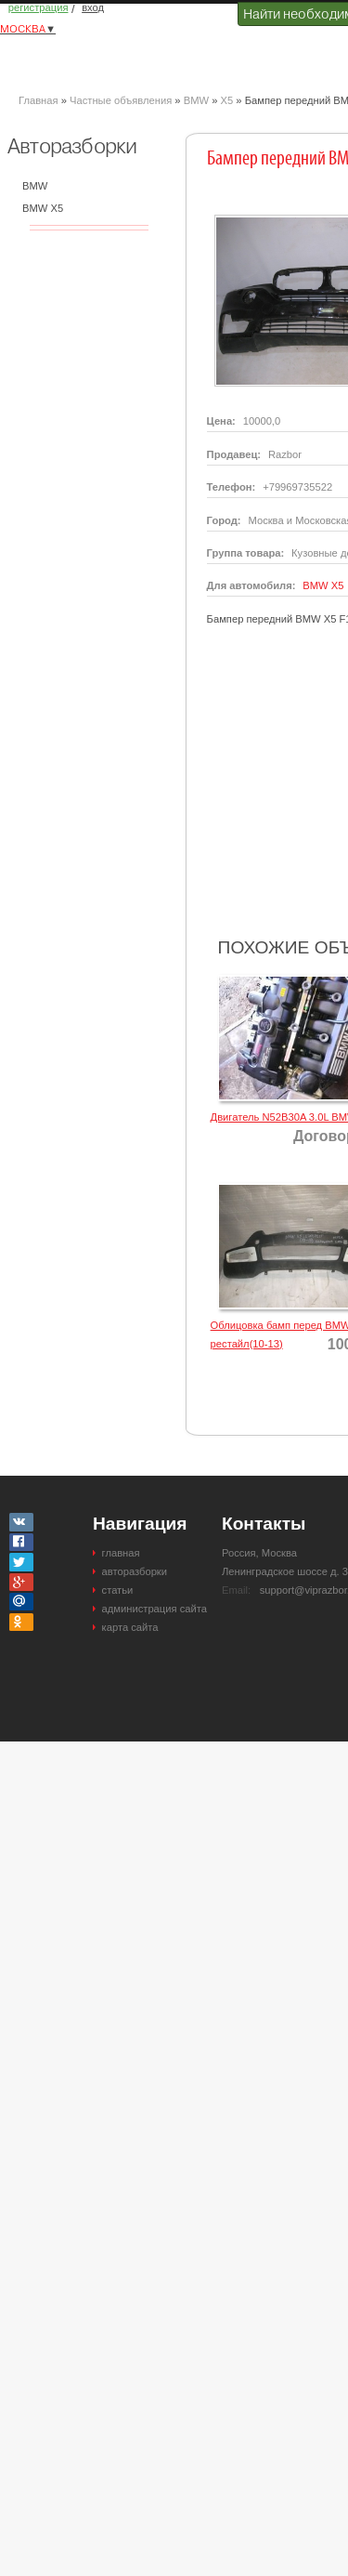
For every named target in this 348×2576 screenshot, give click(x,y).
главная (121, 1552)
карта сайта (130, 1627)
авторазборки (134, 1571)
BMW (196, 100)
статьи (118, 1590)
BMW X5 (42, 208)
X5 (226, 100)
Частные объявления (121, 100)
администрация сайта (154, 1608)
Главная (38, 100)
